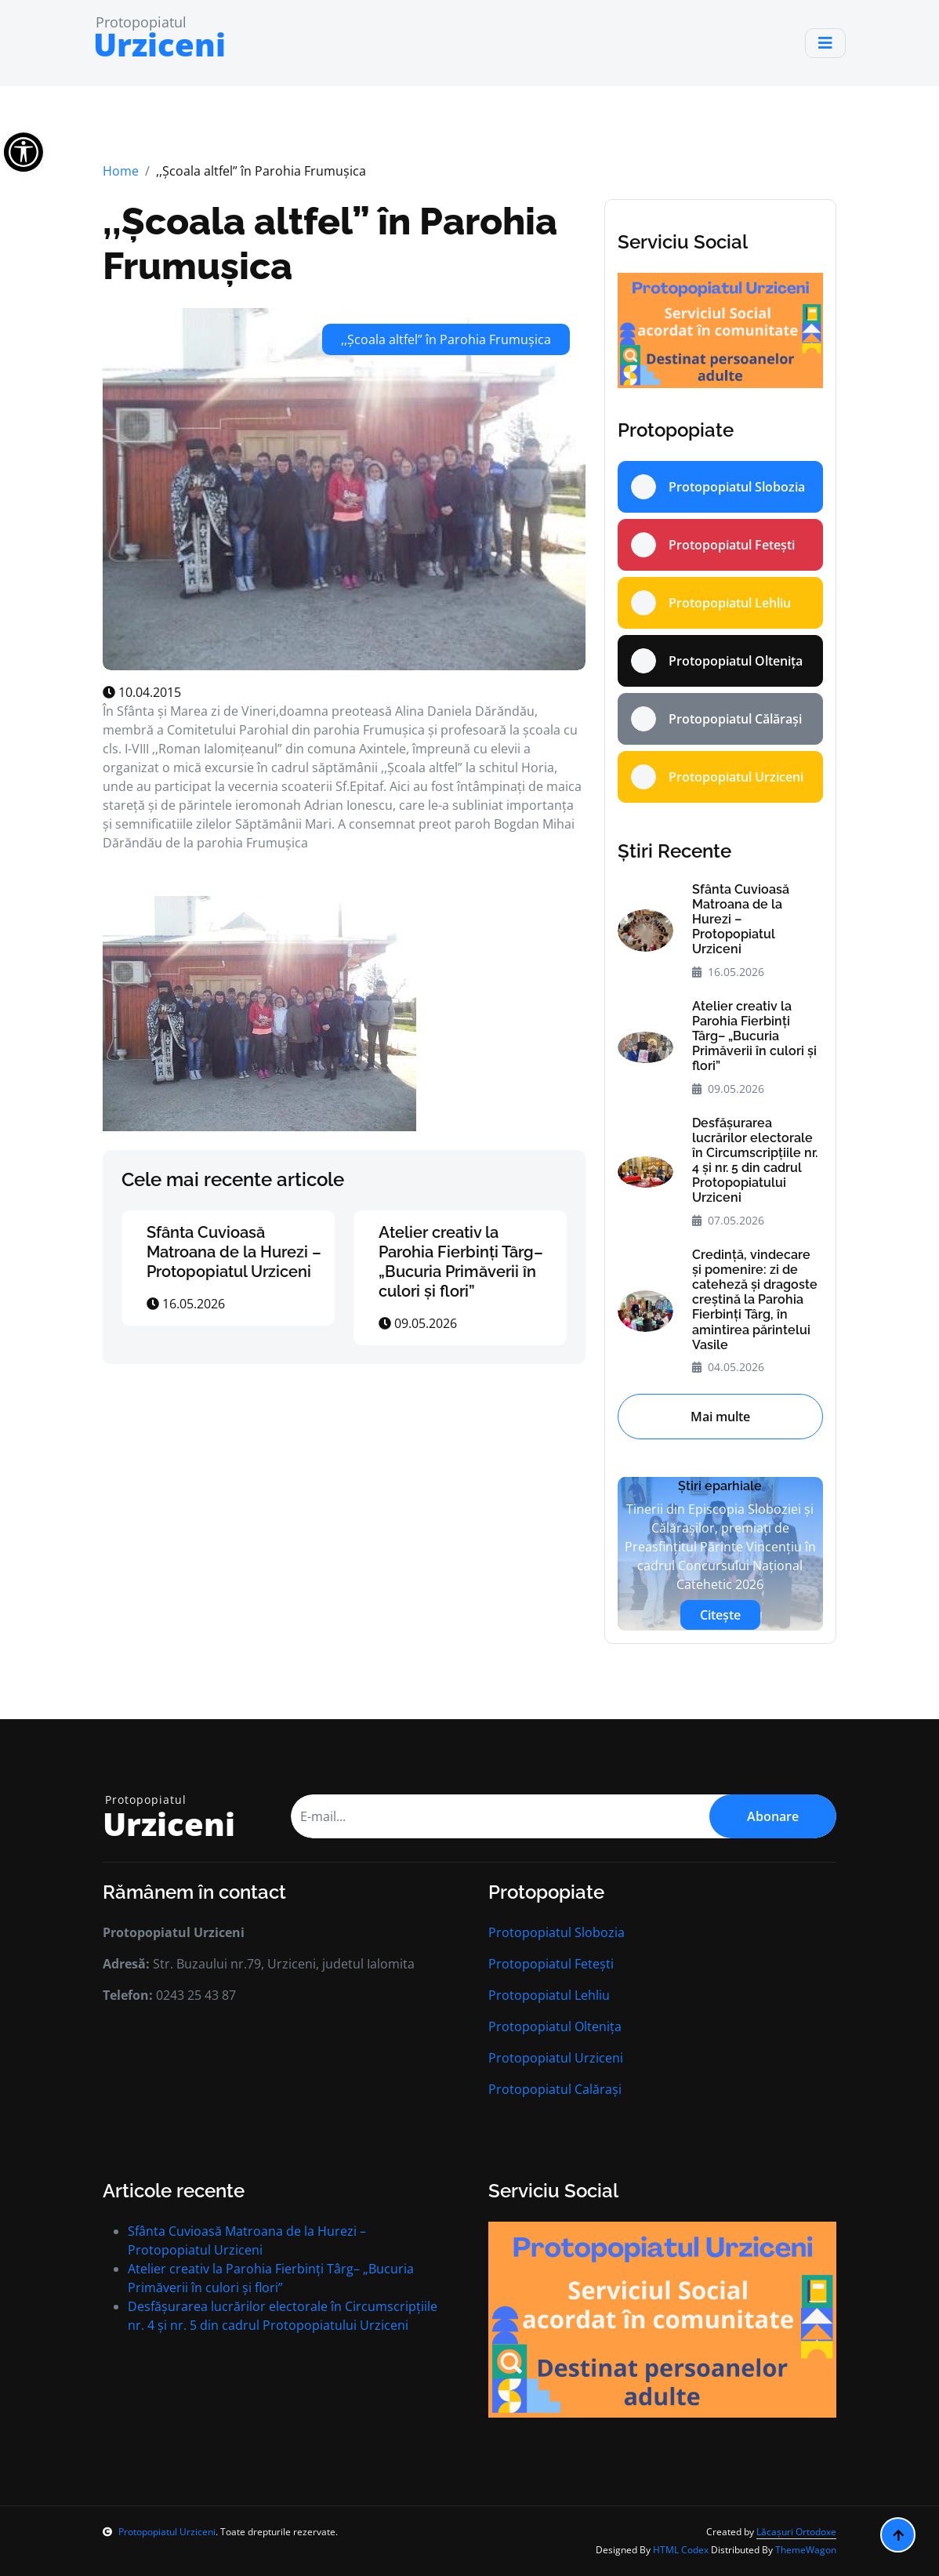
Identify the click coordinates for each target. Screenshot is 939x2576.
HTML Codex (681, 2549)
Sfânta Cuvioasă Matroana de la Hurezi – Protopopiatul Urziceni (234, 1252)
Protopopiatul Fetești (551, 1963)
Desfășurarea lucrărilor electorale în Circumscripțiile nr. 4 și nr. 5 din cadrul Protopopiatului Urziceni (755, 1161)
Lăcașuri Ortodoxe (796, 2531)
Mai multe (720, 1416)
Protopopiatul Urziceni (555, 2057)
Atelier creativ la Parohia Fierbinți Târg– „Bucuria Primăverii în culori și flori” (461, 1262)
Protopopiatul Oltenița (555, 2026)
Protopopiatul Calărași (555, 2089)
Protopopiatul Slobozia (556, 1932)
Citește (720, 1615)
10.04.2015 (142, 692)
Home (121, 171)
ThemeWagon (805, 2549)
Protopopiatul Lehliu (549, 1995)
